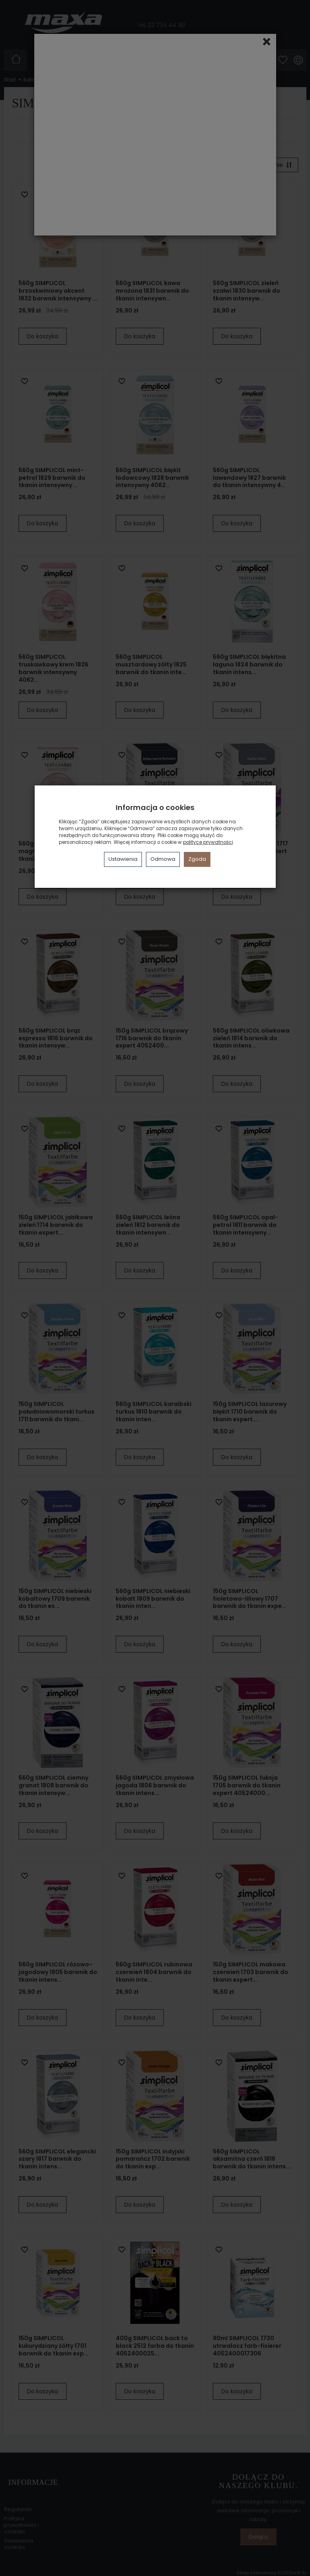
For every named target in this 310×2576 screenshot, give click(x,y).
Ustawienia (122, 859)
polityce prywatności (208, 842)
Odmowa (162, 859)
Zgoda (197, 859)
